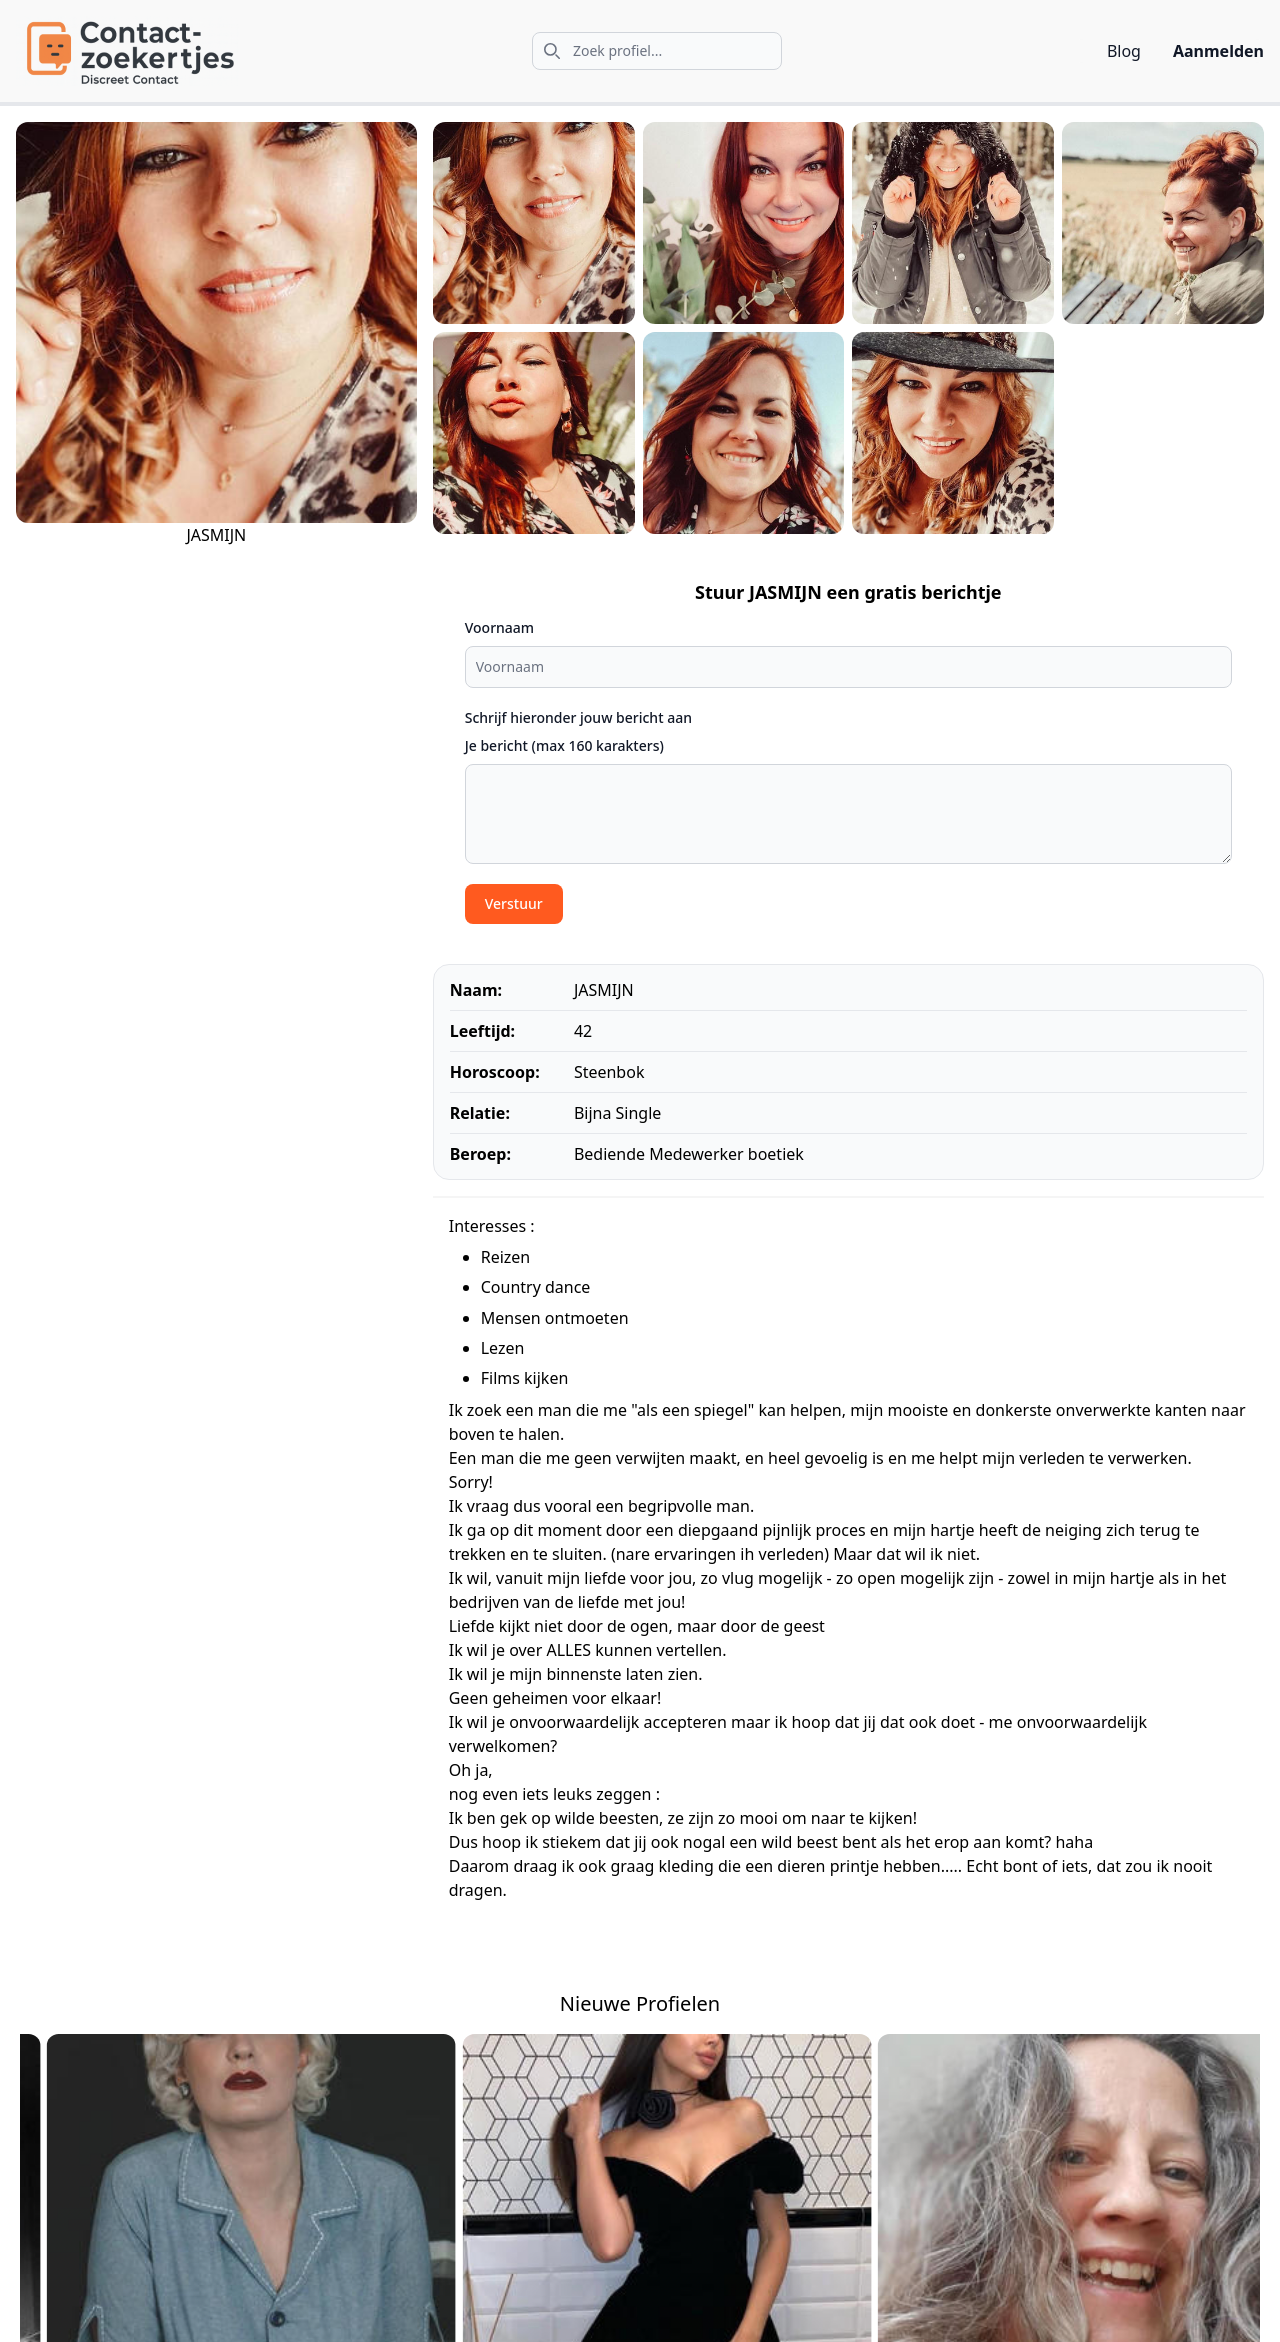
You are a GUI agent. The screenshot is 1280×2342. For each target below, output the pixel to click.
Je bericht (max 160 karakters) (564, 745)
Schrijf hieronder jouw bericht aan (578, 717)
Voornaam (499, 627)
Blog (1124, 51)
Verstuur (514, 903)
